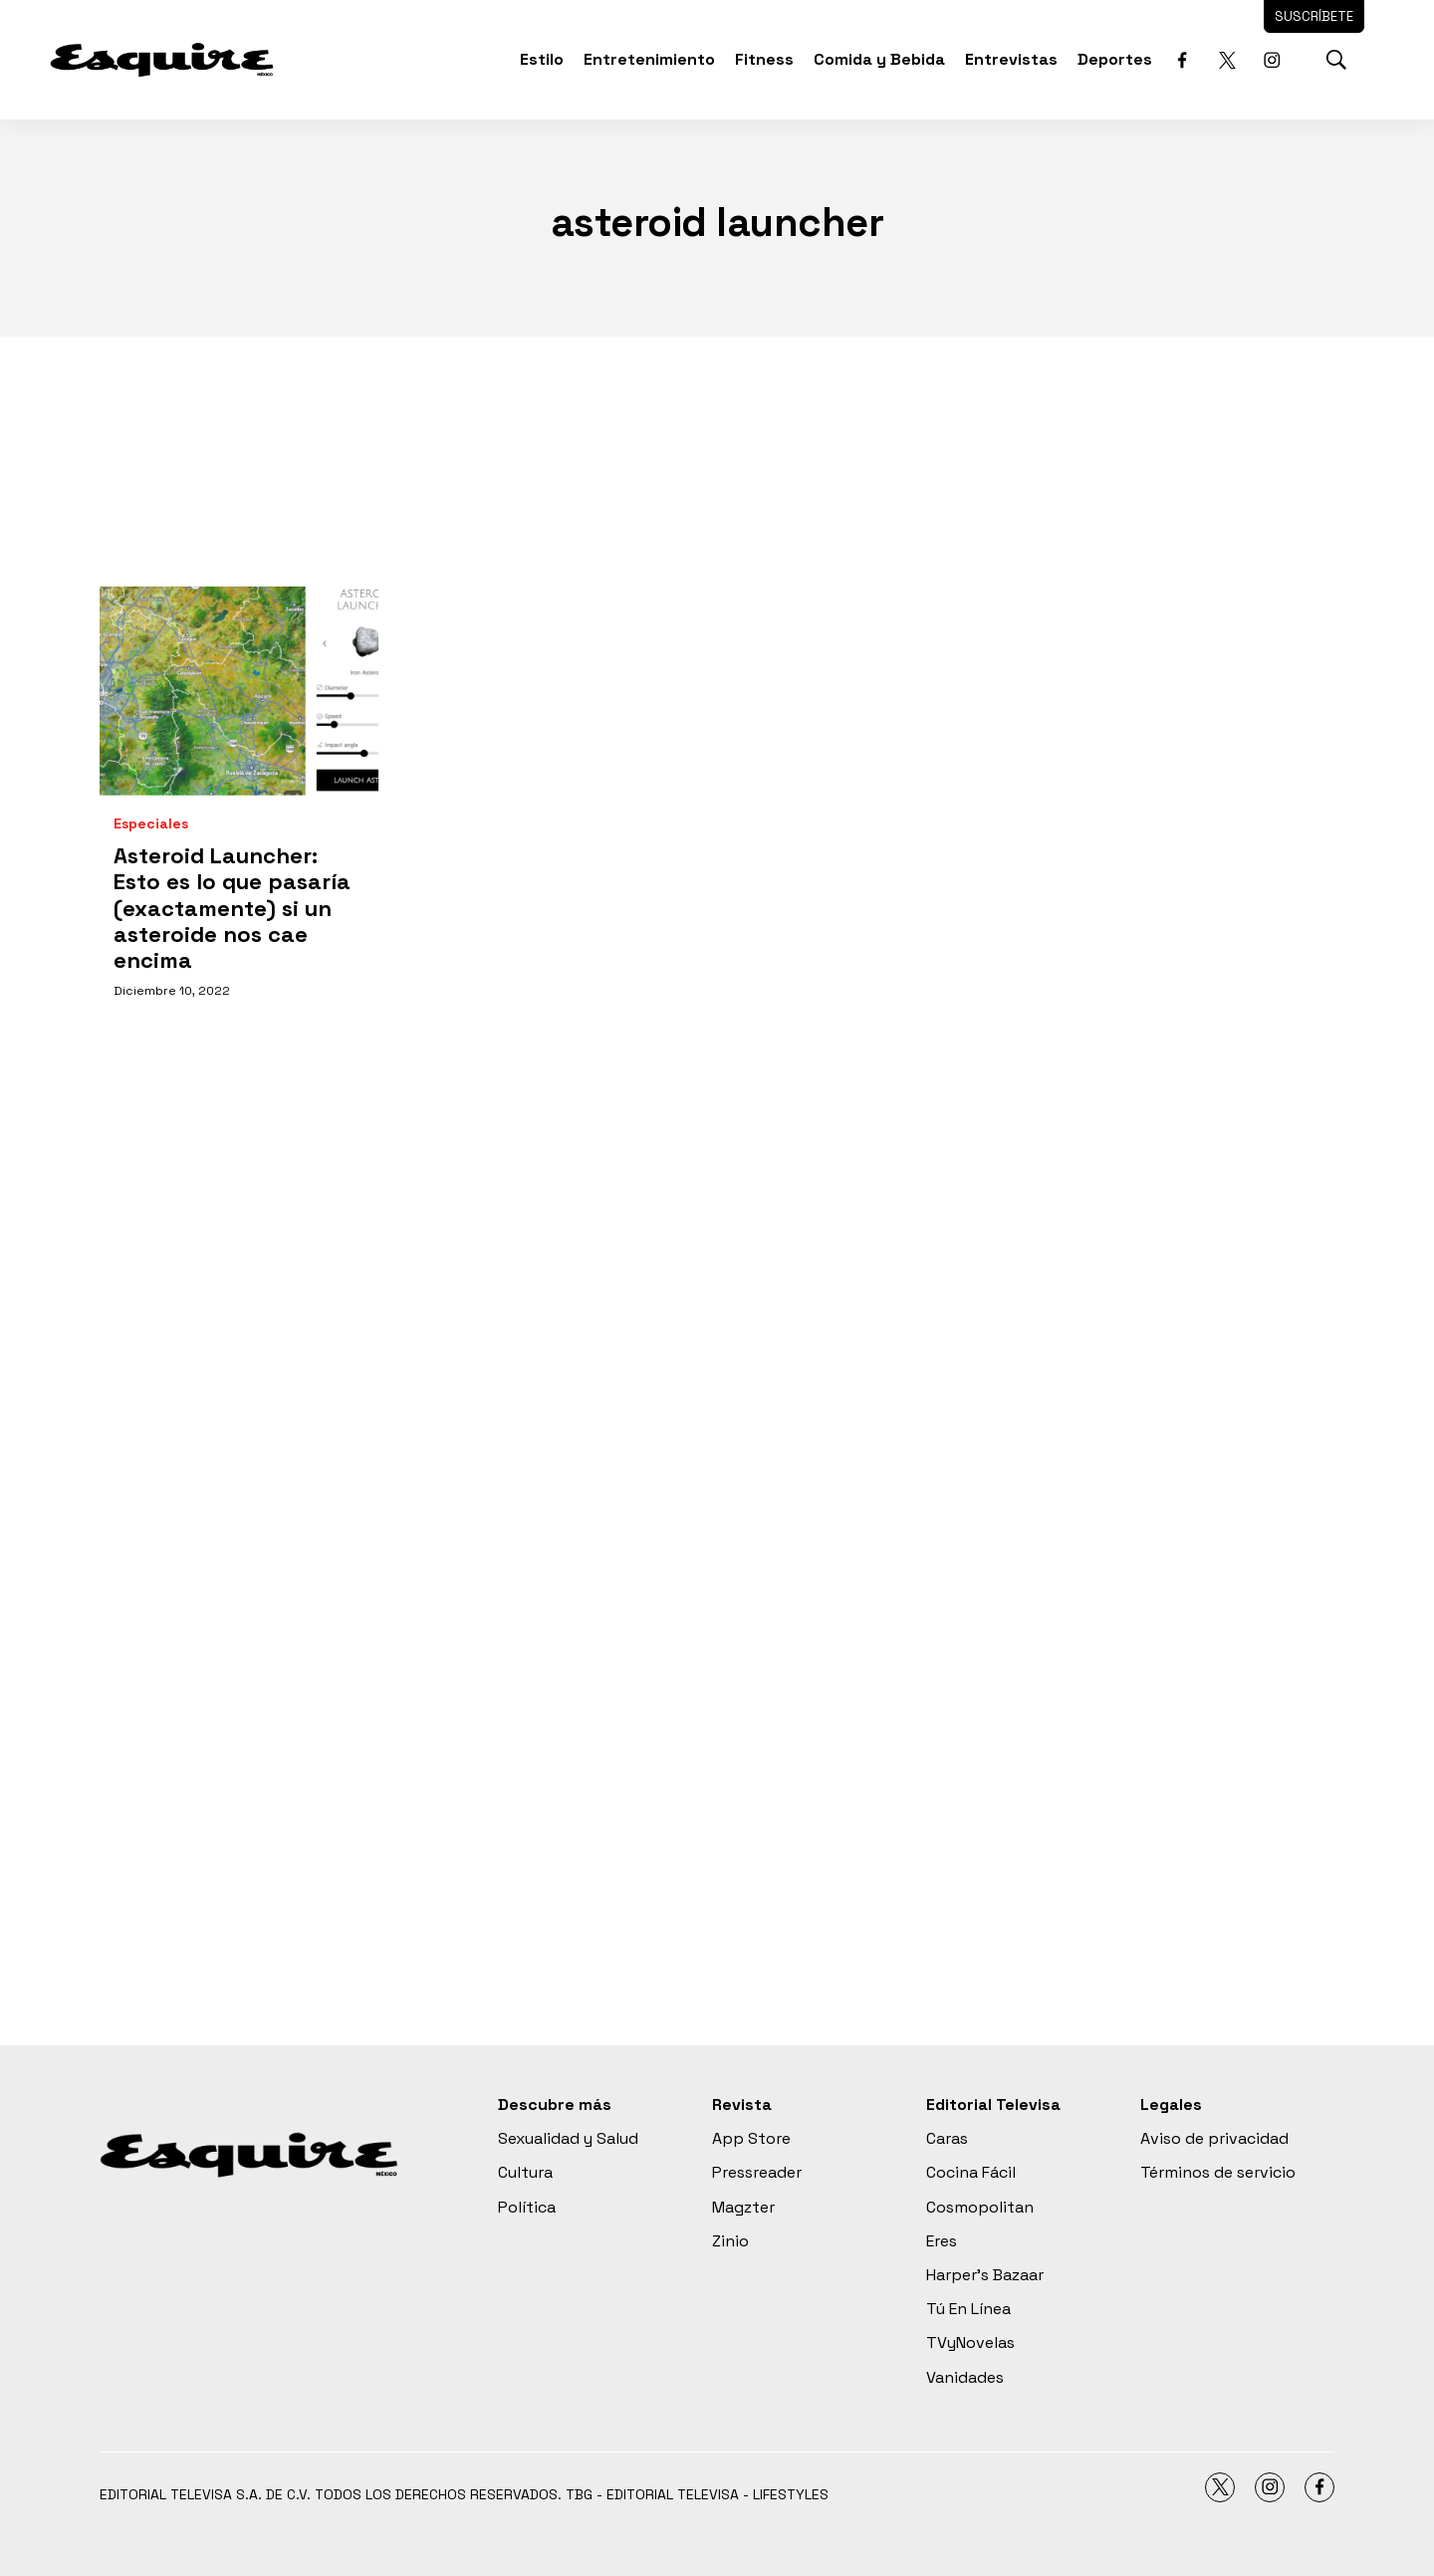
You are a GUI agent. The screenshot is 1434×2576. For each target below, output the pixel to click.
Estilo (542, 59)
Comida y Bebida (879, 59)
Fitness (764, 59)
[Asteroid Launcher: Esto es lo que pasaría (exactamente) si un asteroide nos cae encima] (239, 691)
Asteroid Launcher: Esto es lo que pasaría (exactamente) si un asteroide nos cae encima (232, 908)
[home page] (162, 59)
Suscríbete (1314, 16)
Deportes (1114, 59)
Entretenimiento (649, 59)
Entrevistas (1011, 59)
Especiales (151, 824)
